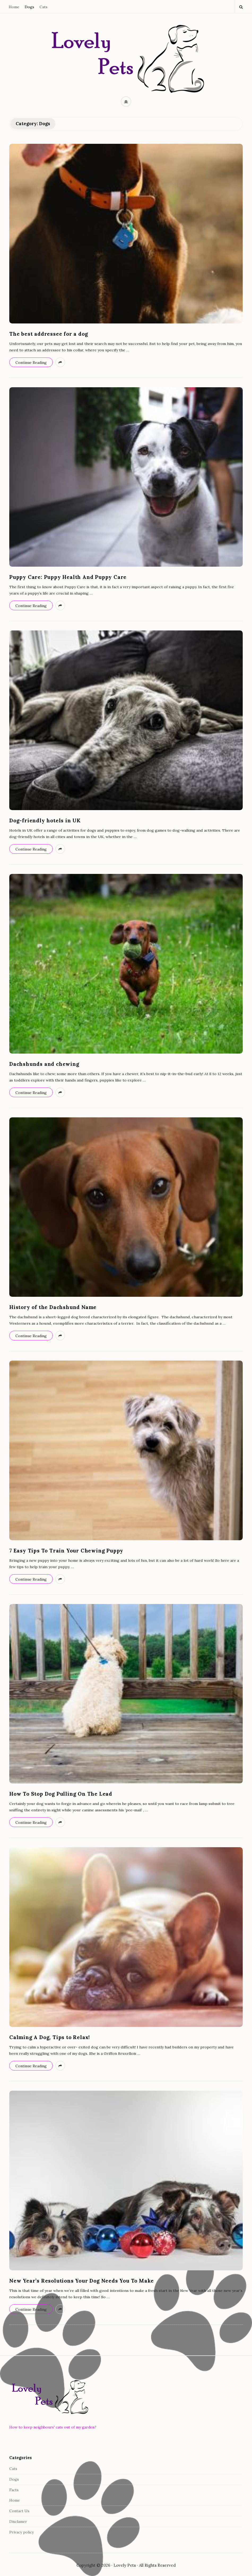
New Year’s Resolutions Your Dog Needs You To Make (81, 2281)
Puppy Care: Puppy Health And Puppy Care (68, 577)
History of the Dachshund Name (53, 1307)
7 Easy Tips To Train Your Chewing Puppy (66, 1550)
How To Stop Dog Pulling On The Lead (60, 1794)
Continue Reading (31, 362)
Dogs (29, 7)
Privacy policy (21, 2532)
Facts (14, 2489)
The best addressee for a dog (48, 334)
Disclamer (18, 2521)
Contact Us (19, 2510)
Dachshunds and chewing (44, 1064)
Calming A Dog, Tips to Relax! (49, 2037)
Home (14, 7)
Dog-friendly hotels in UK (45, 820)
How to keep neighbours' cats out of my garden (51, 2427)
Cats (43, 7)
